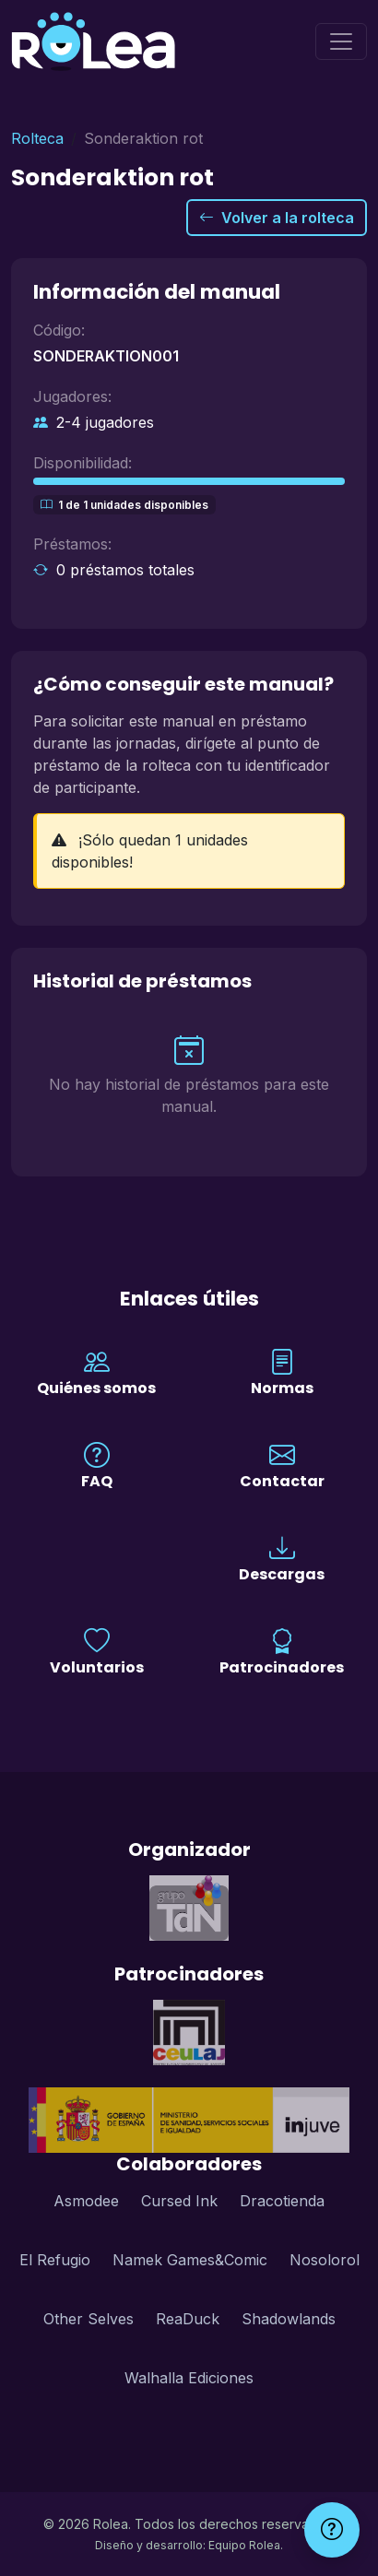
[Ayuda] (332, 2530)
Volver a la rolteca (276, 217)
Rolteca (37, 138)
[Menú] (341, 41)
